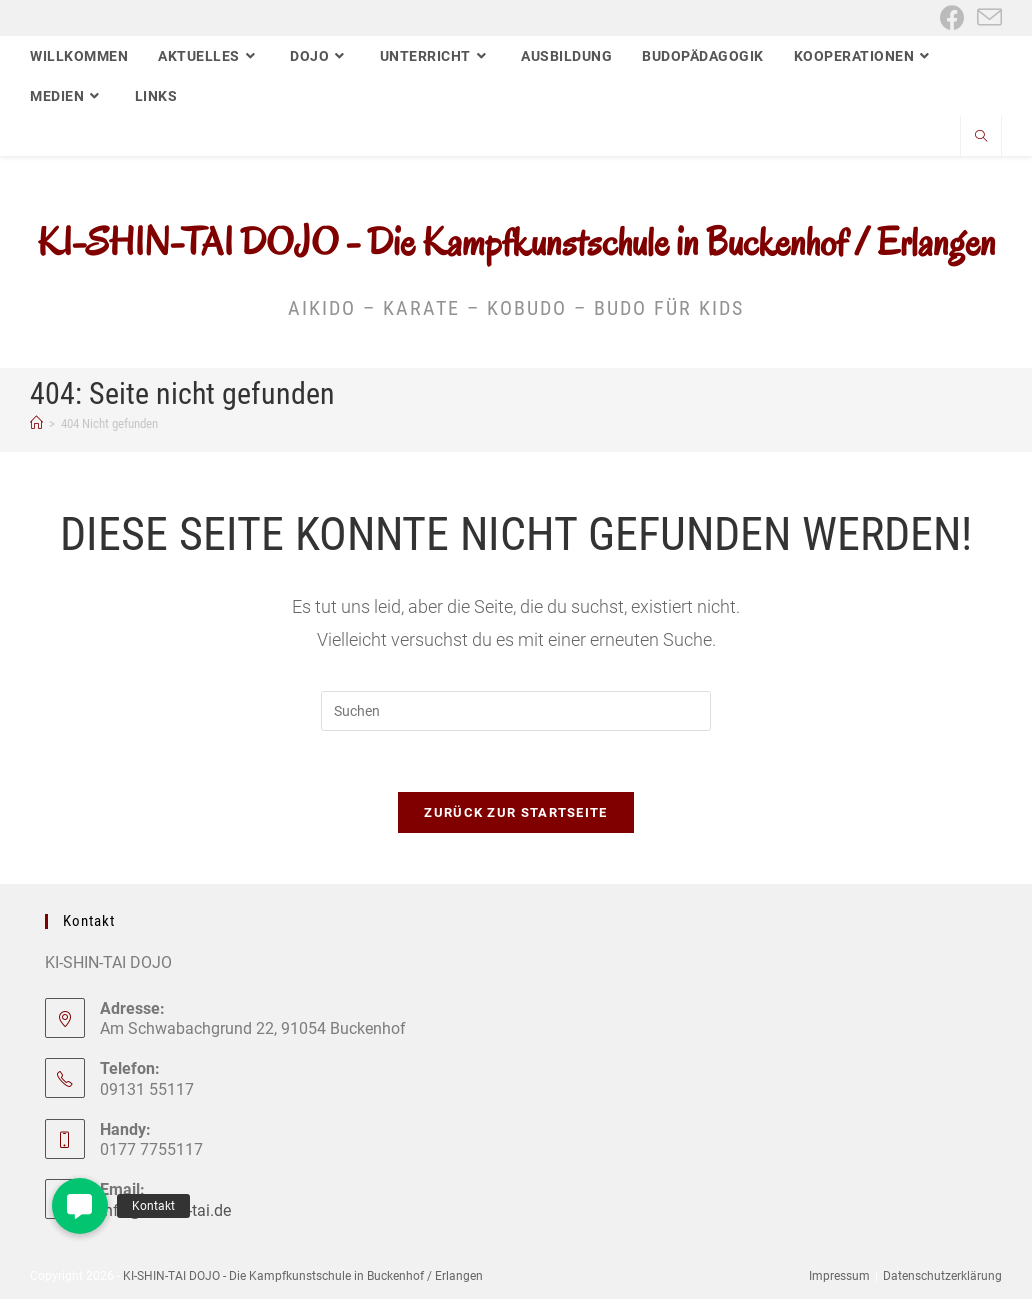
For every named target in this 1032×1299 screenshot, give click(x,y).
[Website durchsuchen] (981, 138)
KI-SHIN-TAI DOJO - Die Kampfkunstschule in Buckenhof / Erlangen (516, 242)
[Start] (36, 423)
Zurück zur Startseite (515, 812)
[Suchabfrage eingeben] (516, 711)
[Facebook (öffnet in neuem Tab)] (952, 17)
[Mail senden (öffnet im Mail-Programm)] (986, 17)
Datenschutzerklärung (942, 1276)
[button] (80, 1206)
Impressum (839, 1276)
